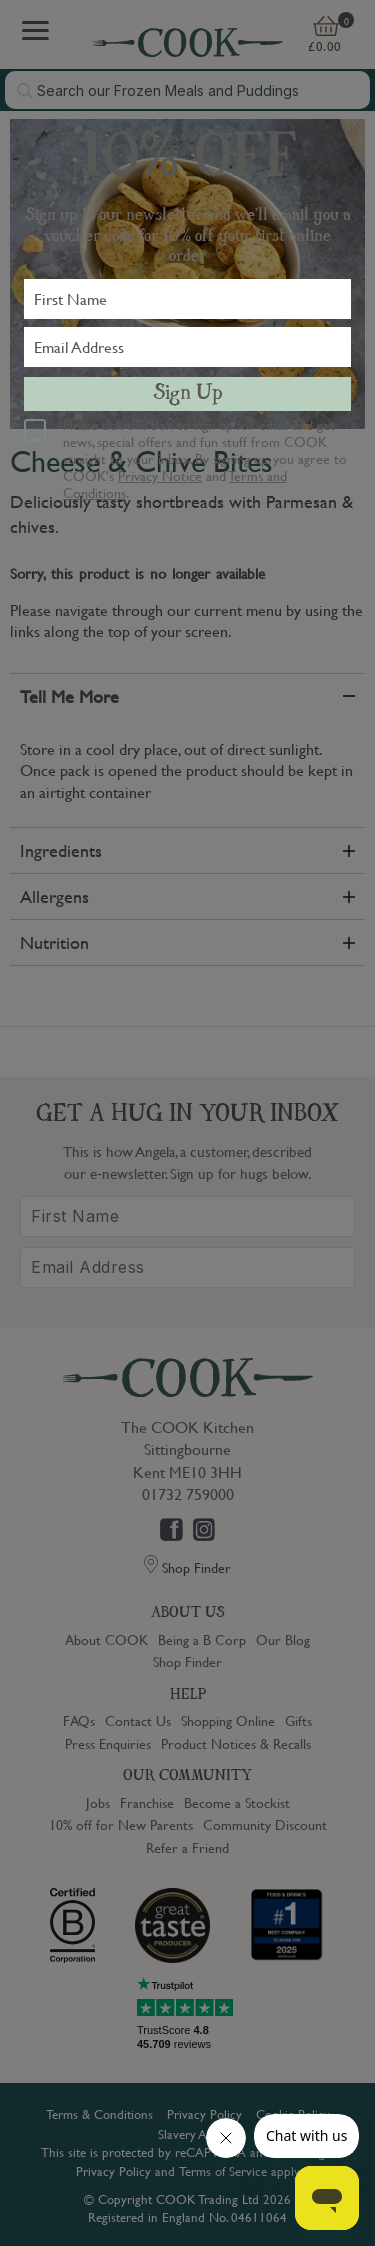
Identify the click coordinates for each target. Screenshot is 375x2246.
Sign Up (188, 394)
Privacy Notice (160, 475)
